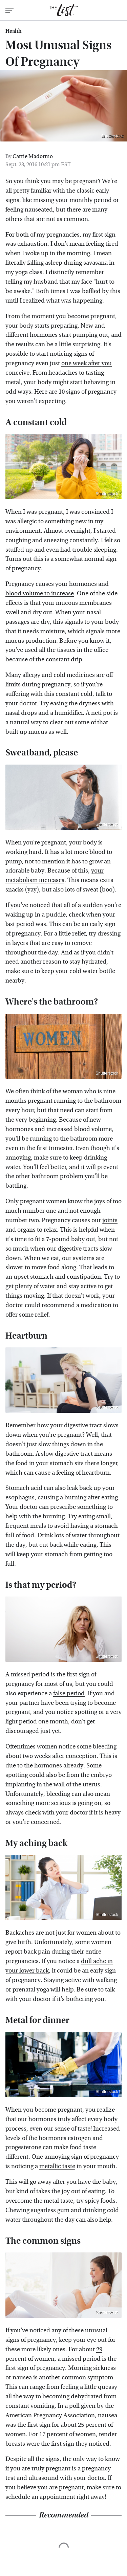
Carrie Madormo (33, 156)
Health (13, 31)
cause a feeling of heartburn (72, 1472)
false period (69, 1693)
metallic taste (57, 2166)
